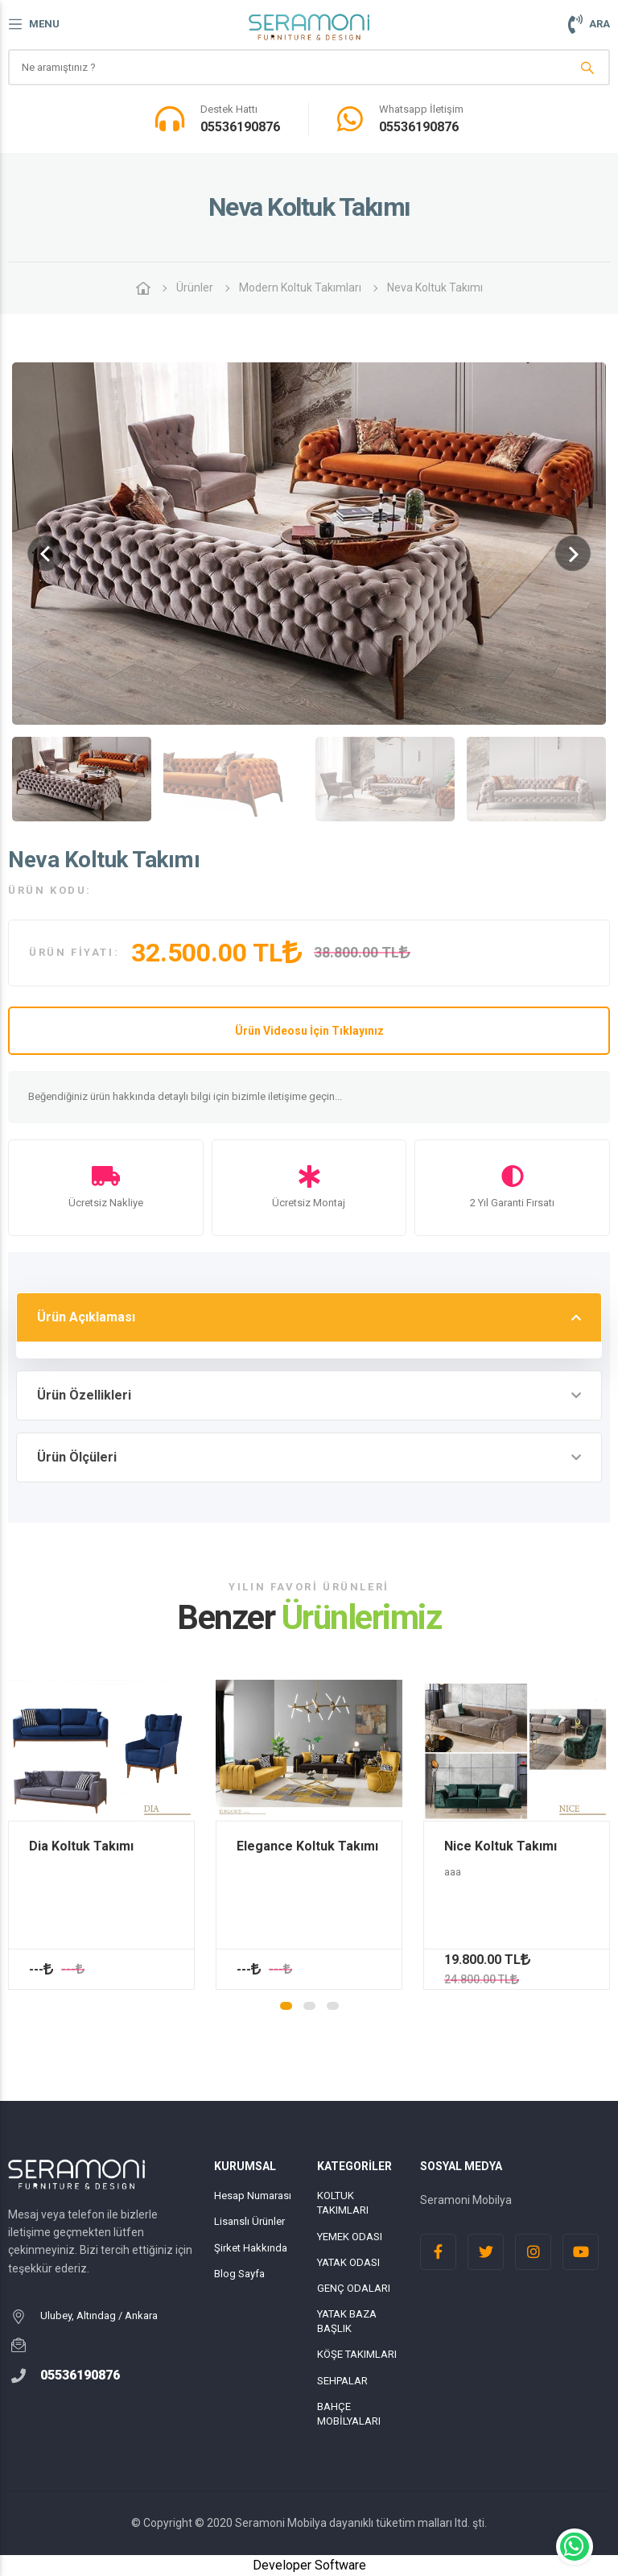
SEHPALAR (342, 2381)
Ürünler (194, 287)
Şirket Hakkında (250, 2248)
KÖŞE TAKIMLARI (357, 2354)
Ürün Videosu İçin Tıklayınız (309, 1030)
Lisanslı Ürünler (249, 2221)
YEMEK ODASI (349, 2237)
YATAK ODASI (348, 2262)
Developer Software (309, 2565)
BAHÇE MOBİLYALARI (349, 2413)
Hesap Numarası (252, 2195)
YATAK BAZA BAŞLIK (347, 2321)
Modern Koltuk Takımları (300, 287)
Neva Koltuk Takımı (435, 287)
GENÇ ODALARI (353, 2288)
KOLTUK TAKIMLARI (343, 2202)
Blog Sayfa (239, 2274)
